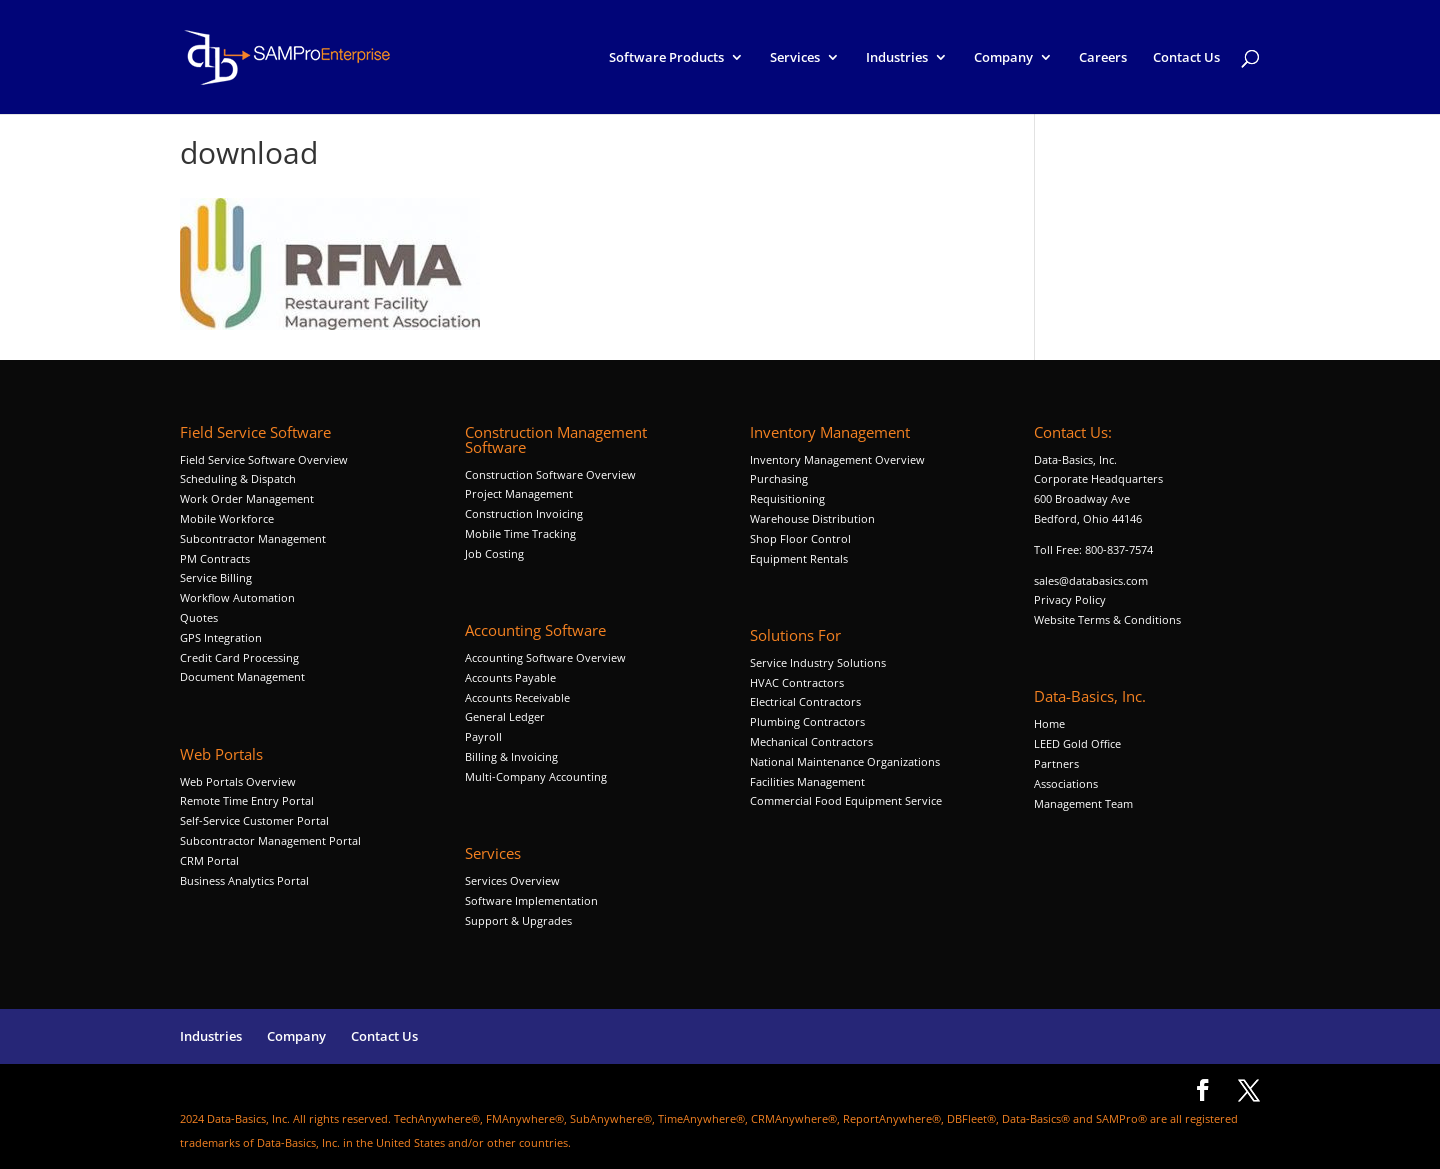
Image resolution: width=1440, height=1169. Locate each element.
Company (1003, 58)
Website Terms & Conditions (1107, 619)
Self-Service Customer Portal (254, 820)
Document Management (244, 676)
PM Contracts (215, 558)
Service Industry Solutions (818, 662)
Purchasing (779, 478)
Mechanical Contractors (811, 741)
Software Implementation (531, 900)
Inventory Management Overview (837, 459)
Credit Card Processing (239, 657)
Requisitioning (789, 498)
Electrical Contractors (805, 701)
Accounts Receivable (517, 697)
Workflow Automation (237, 597)
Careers (1103, 58)
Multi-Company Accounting (536, 776)
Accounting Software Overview (545, 657)
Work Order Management (247, 498)
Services (795, 58)
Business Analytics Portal (244, 880)
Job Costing (494, 553)
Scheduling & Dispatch (238, 478)
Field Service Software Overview (264, 459)
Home (1049, 723)
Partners (1056, 763)
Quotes (199, 617)
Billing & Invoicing (511, 756)
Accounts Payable (510, 677)
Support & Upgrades (518, 920)
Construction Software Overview (550, 474)
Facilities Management (807, 781)
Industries (897, 58)
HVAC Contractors (797, 682)
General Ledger (505, 716)
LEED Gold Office (1077, 743)
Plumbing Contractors (807, 721)
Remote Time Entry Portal (247, 800)
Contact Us (1186, 58)
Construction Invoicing (525, 513)
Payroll (483, 736)
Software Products (666, 58)
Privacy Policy (1070, 599)
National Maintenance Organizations (845, 761)
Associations (1066, 783)
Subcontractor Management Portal (270, 840)
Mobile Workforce (227, 518)
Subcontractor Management (253, 538)
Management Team (1083, 803)
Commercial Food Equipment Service (846, 800)
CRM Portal (209, 860)
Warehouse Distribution (812, 518)
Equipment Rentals (799, 558)
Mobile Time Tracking (520, 533)
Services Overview (512, 880)
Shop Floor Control (800, 538)
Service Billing (216, 577)
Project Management (519, 493)
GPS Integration (221, 637)
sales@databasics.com (1091, 580)
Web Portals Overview (238, 781)
